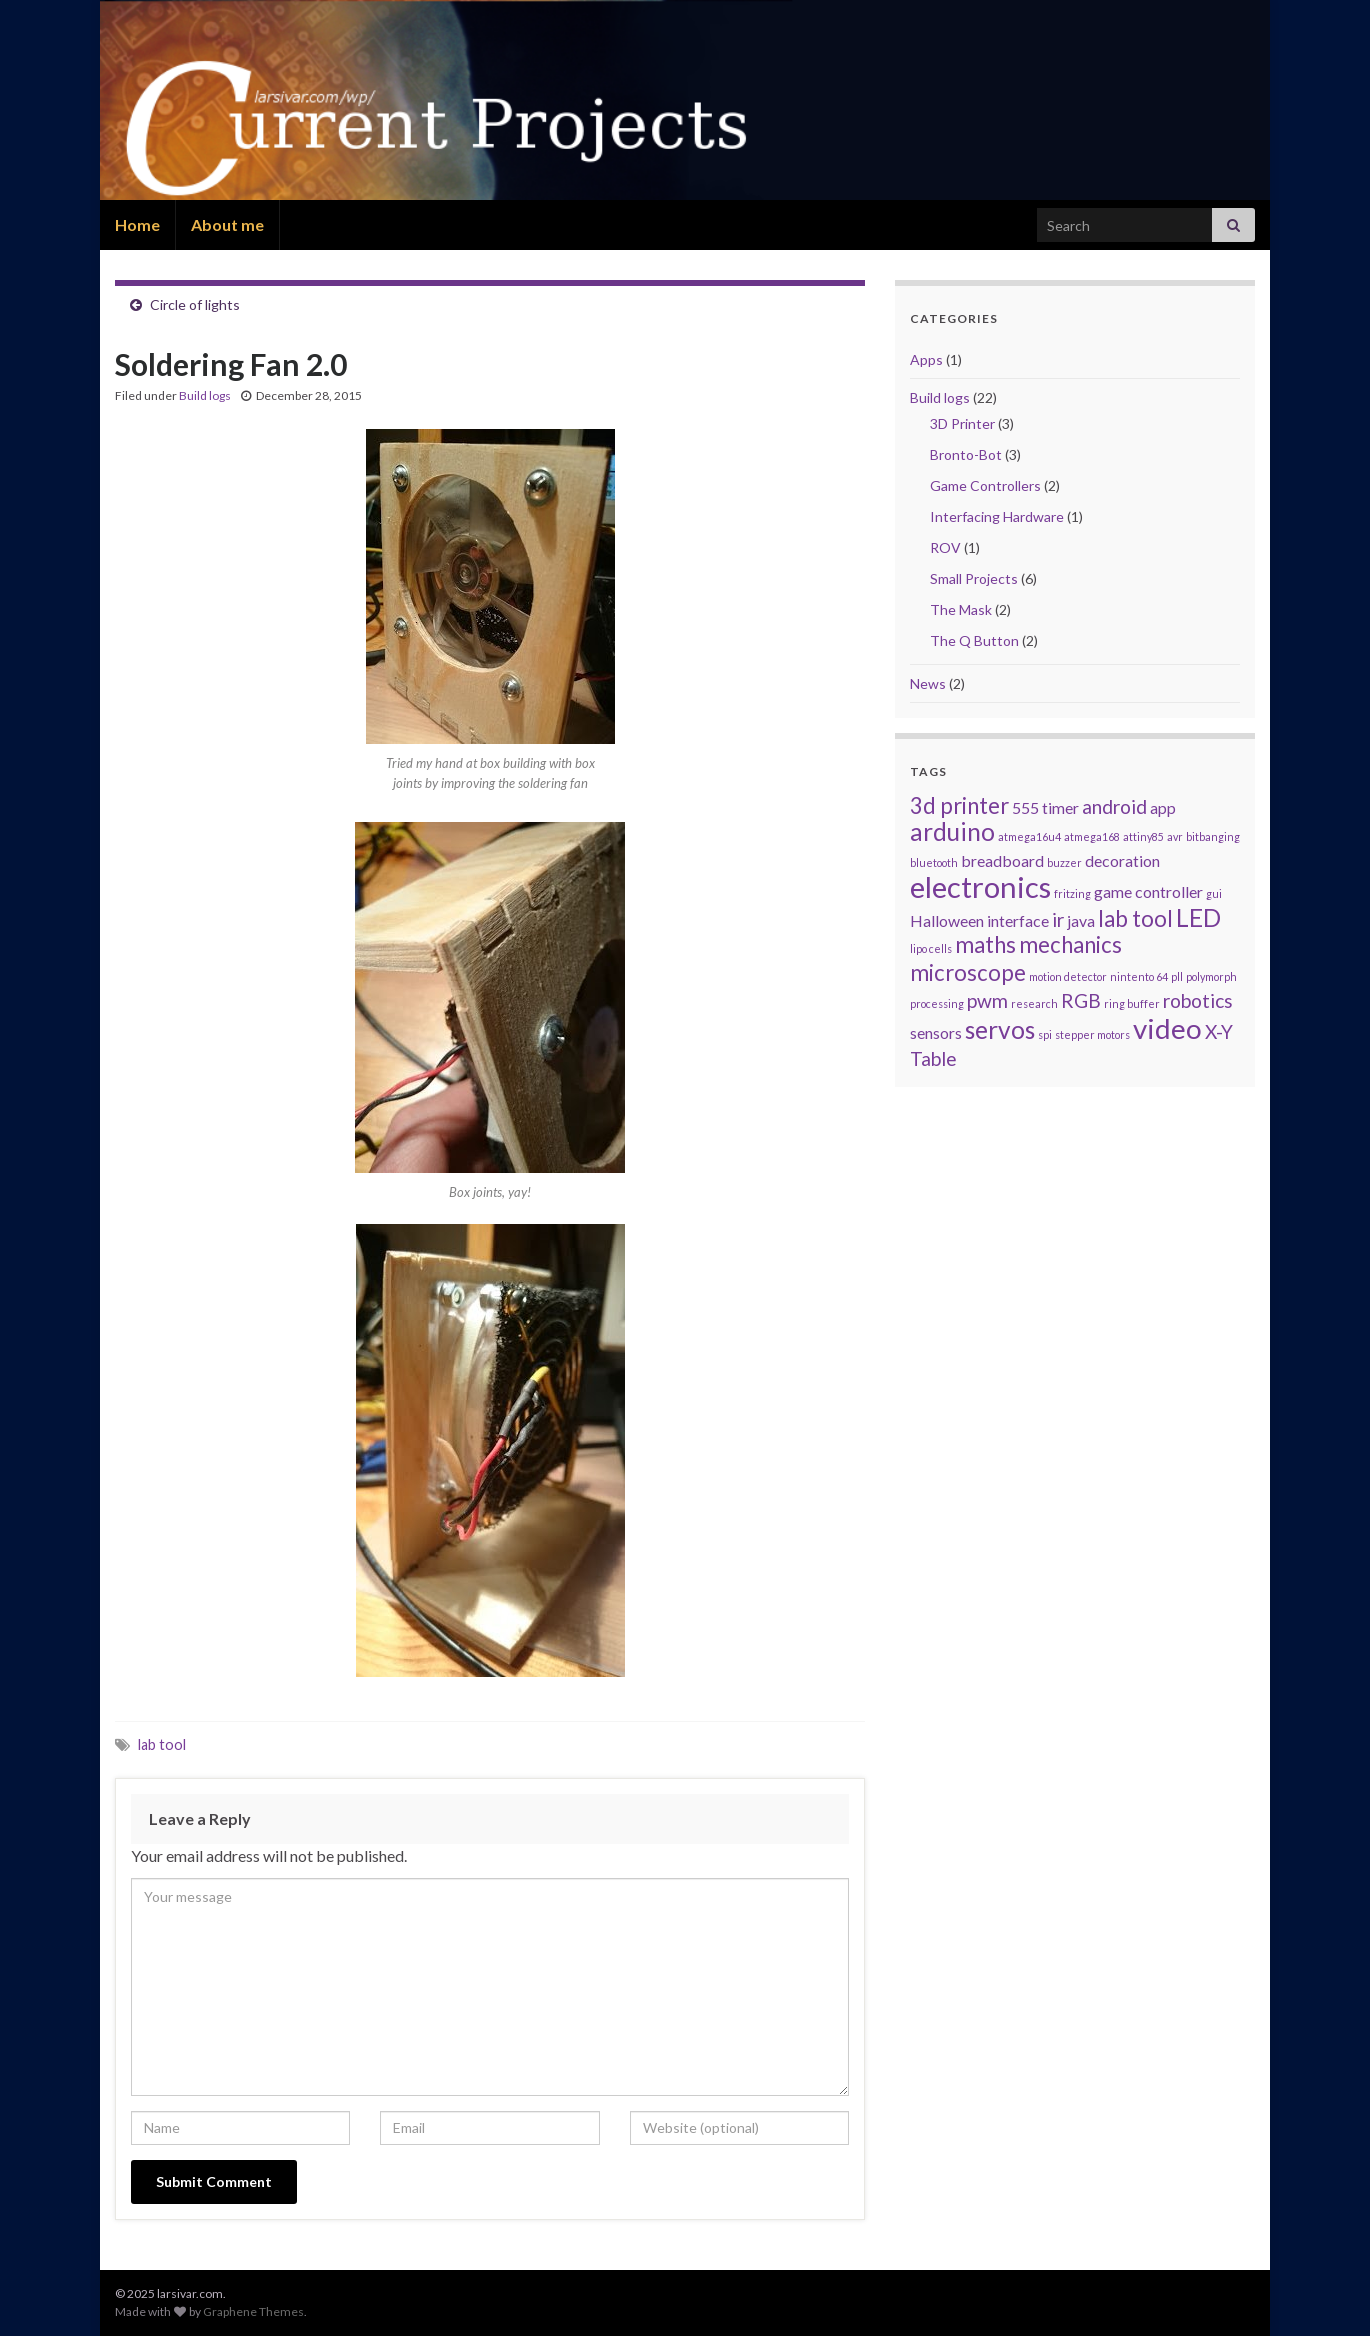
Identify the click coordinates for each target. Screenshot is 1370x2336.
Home (137, 224)
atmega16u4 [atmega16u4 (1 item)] (1029, 836)
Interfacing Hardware (997, 516)
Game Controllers (985, 485)
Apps (926, 359)
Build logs (205, 395)
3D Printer (962, 423)
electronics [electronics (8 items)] (980, 886)
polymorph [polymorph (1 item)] (1211, 976)
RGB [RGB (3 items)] (1081, 1000)
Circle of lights (195, 304)
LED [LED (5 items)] (1198, 917)
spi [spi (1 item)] (1045, 1034)
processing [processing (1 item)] (937, 1003)
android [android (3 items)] (1114, 806)
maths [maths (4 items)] (985, 944)
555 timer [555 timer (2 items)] (1045, 807)
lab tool (162, 1744)
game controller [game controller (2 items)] (1148, 891)
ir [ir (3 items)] (1058, 919)
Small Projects (974, 578)
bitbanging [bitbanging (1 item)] (1213, 836)
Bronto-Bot (966, 454)
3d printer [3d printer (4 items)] (959, 805)
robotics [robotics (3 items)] (1198, 1000)
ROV (945, 547)
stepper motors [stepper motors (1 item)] (1092, 1034)
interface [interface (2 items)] (1018, 920)
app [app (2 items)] (1163, 807)
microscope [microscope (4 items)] (968, 972)
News (928, 683)
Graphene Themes (253, 2311)
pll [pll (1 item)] (1177, 976)
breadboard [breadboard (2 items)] (1002, 860)
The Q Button (974, 640)
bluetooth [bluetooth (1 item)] (934, 862)
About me (227, 224)
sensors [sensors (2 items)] (936, 1032)
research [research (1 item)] (1034, 1003)
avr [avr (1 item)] (1175, 836)
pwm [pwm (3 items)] (987, 1000)
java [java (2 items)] (1081, 920)
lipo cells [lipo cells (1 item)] (931, 948)
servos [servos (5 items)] (1000, 1029)
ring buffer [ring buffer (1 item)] (1132, 1003)
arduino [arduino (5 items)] (952, 831)
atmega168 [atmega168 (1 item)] (1092, 836)
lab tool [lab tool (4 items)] (1135, 918)
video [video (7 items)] (1167, 1028)
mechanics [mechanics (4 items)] (1070, 944)
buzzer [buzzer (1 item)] (1064, 862)
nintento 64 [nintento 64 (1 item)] (1139, 976)
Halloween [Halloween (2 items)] (947, 920)
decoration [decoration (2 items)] (1122, 860)
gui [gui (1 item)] (1214, 893)
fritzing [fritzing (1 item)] (1072, 893)
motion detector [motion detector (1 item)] (1068, 976)
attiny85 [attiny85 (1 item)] (1143, 836)
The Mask (961, 609)
